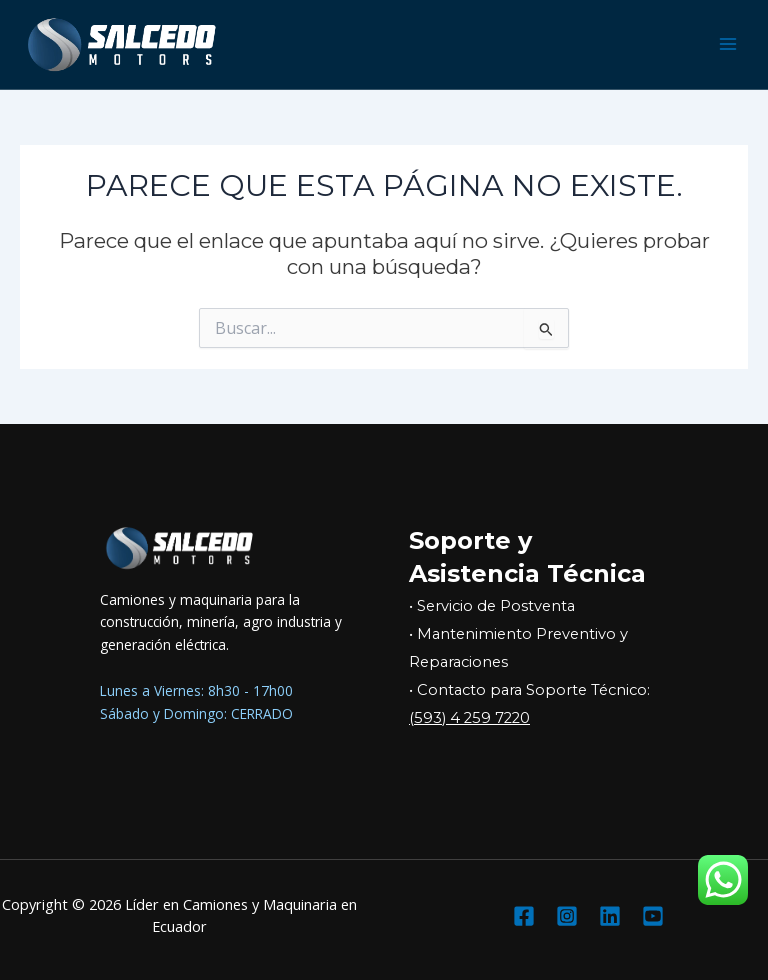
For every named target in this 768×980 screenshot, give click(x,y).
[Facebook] (524, 916)
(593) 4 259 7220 (469, 718)
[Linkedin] (610, 916)
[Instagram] (567, 916)
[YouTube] (653, 916)
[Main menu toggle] (728, 44)
